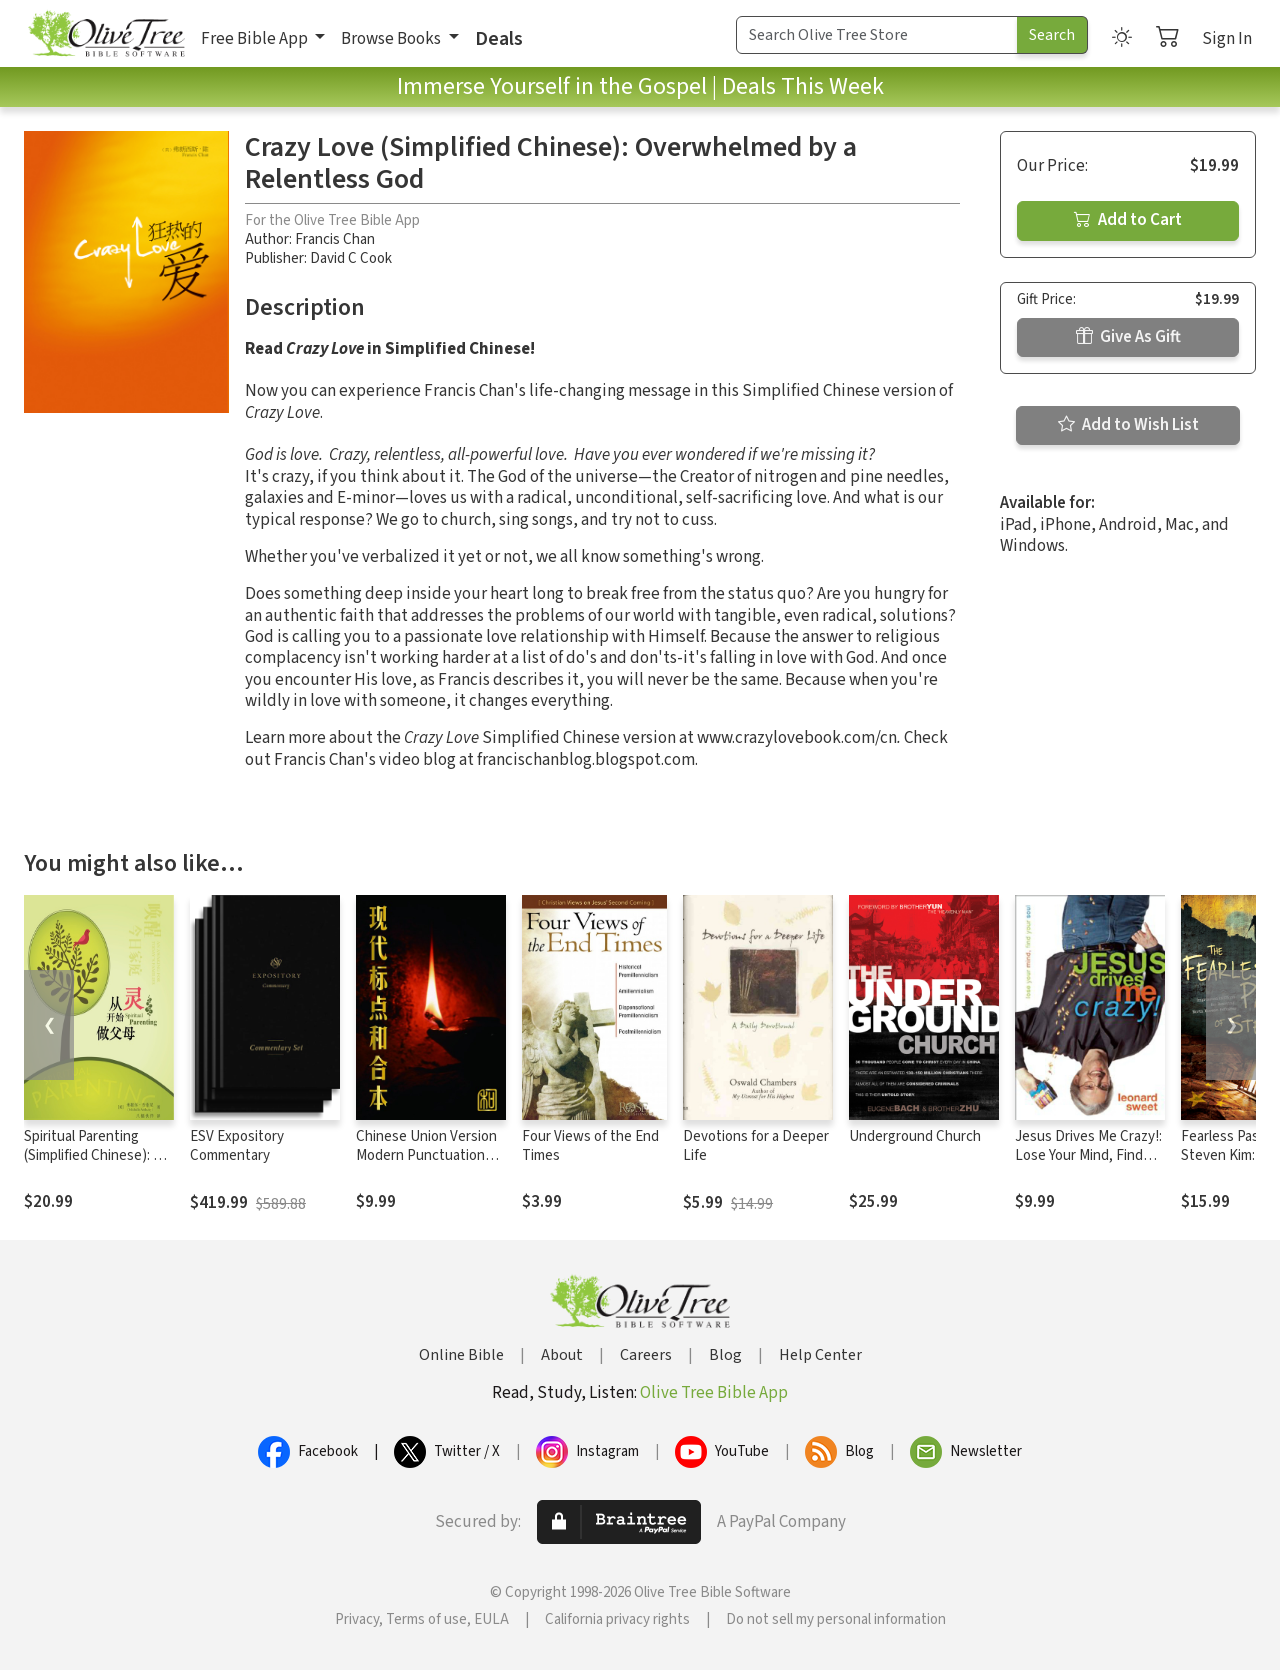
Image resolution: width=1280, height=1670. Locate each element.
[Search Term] (877, 35)
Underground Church (915, 1136)
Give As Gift (1128, 337)
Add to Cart (1128, 220)
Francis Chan (335, 239)
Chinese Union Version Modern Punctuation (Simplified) (426, 1155)
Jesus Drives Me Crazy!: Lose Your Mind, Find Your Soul (1088, 1155)
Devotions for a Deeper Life (756, 1146)
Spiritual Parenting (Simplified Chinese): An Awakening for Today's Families (97, 1165)
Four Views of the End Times (590, 1146)
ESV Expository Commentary (237, 1146)
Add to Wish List (1128, 425)
